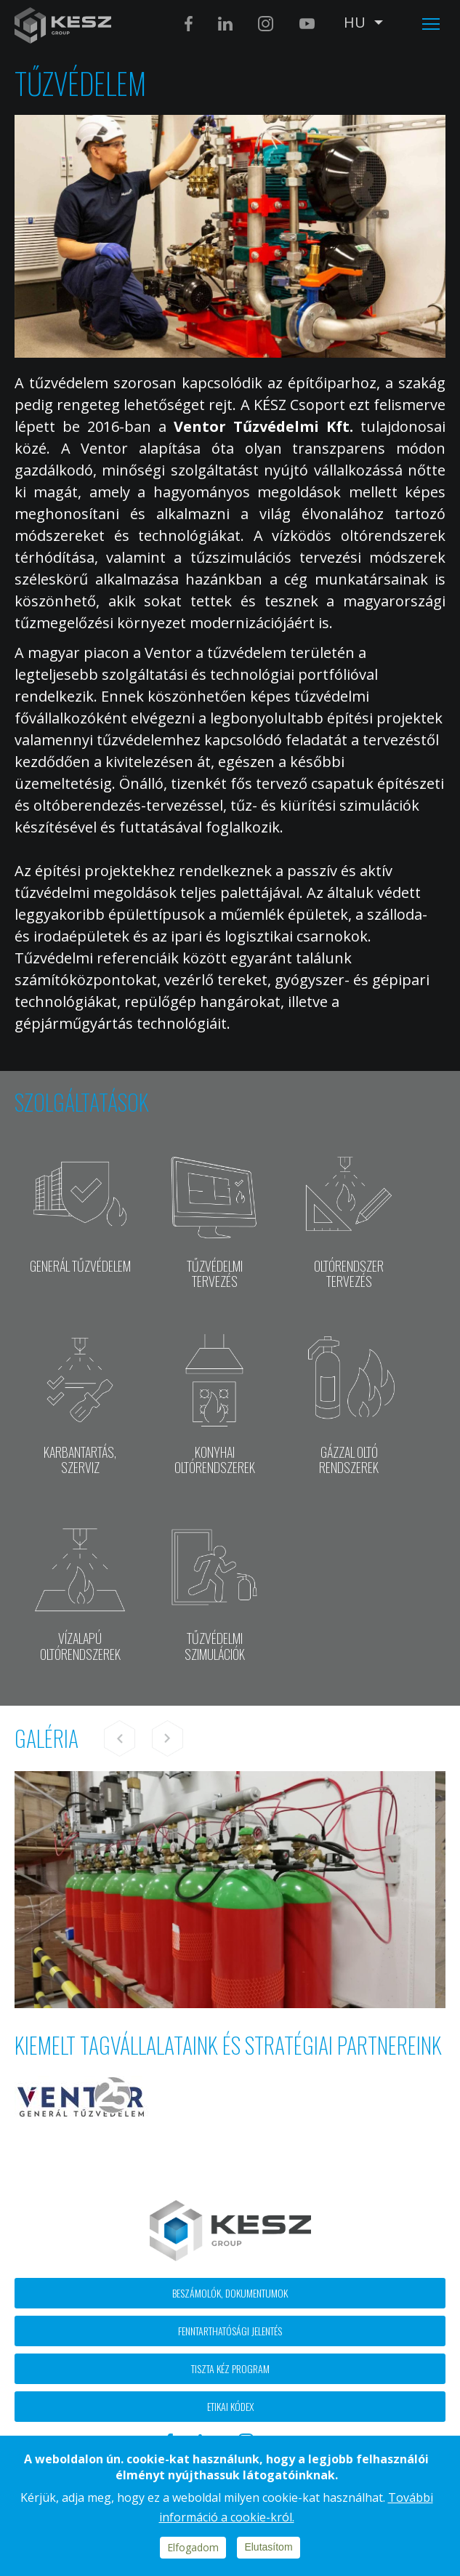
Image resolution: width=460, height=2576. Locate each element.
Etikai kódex (230, 2406)
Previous (120, 1738)
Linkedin (225, 24)
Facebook (189, 23)
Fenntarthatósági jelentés (230, 2330)
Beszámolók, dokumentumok (230, 2292)
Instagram (265, 23)
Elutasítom (268, 2547)
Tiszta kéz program (230, 2368)
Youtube (307, 23)
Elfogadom (193, 2547)
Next (167, 1738)
